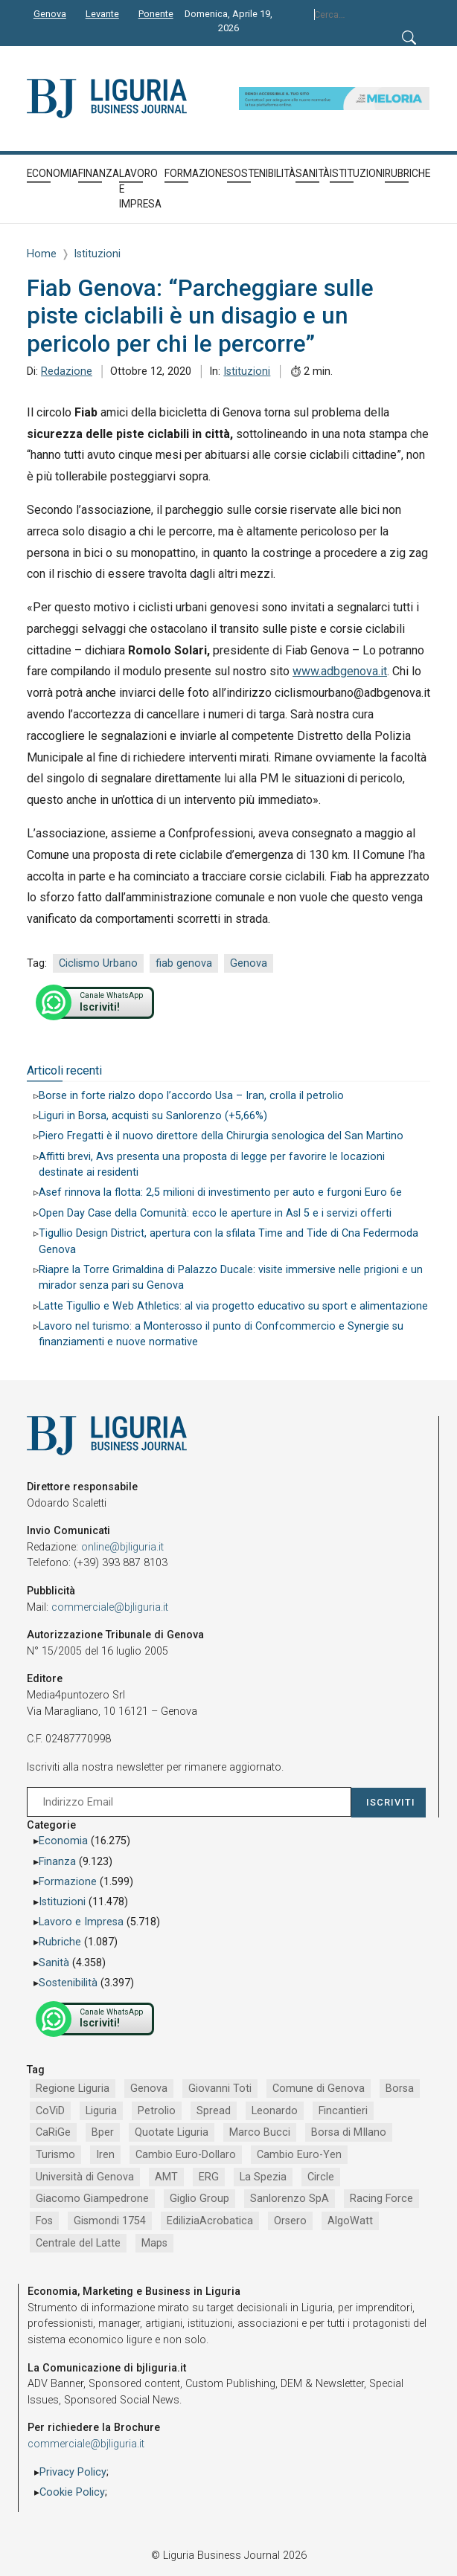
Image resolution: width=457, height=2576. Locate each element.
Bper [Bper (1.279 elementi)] (103, 2132)
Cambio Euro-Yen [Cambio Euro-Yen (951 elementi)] (299, 2154)
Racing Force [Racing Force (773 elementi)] (381, 2198)
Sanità (54, 1963)
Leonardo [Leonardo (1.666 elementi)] (275, 2111)
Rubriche (60, 1942)
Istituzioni (246, 371)
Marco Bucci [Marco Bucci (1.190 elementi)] (259, 2132)
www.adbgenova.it (340, 671)
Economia (63, 1841)
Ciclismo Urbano (98, 963)
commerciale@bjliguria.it (109, 1607)
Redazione (66, 371)
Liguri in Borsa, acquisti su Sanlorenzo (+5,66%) (153, 1116)
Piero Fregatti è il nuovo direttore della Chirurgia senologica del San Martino (221, 1136)
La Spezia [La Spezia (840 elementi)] (263, 2177)
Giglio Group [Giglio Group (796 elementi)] (199, 2198)
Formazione (68, 1881)
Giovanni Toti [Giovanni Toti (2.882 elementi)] (220, 2088)
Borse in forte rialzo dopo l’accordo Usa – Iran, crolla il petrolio (191, 1095)
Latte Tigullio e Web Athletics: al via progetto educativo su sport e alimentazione (233, 1306)
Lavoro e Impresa (81, 1922)
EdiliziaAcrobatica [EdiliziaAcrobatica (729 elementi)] (210, 2221)
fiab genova (184, 963)
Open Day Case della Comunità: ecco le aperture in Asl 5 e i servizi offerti (215, 1213)
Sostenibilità (68, 1983)
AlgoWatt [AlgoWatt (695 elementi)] (350, 2221)
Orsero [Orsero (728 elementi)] (290, 2221)
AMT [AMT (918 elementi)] (166, 2177)
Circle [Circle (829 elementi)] (320, 2177)
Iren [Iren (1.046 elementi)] (105, 2154)
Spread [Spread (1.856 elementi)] (213, 2111)
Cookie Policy (72, 2492)
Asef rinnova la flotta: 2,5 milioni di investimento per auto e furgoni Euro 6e (220, 1192)
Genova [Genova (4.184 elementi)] (148, 2088)
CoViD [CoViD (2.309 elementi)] (50, 2111)
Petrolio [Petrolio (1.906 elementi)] (157, 2111)
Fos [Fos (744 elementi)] (44, 2221)
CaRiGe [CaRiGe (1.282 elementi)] (53, 2132)
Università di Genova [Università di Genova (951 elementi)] (85, 2177)
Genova (248, 963)
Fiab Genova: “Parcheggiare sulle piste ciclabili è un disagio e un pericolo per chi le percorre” (200, 316)
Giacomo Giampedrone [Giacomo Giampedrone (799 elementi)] (92, 2198)
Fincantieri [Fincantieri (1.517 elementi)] (343, 2111)
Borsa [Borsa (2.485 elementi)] (400, 2088)
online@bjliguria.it (122, 1547)
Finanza (57, 1861)
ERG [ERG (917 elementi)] (209, 2177)
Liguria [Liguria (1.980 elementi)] (101, 2111)
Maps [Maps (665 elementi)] (154, 2243)
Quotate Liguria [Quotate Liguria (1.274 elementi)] (171, 2132)
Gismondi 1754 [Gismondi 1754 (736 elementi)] (110, 2221)
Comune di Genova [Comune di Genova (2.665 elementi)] (318, 2088)
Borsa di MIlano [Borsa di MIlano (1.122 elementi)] (348, 2132)
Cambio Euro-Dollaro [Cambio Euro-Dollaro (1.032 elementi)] (185, 2154)
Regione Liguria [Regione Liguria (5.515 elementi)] (72, 2088)
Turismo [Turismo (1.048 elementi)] (55, 2154)
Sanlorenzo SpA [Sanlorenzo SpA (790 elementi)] (289, 2198)
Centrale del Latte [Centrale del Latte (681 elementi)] (78, 2243)
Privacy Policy (72, 2472)
